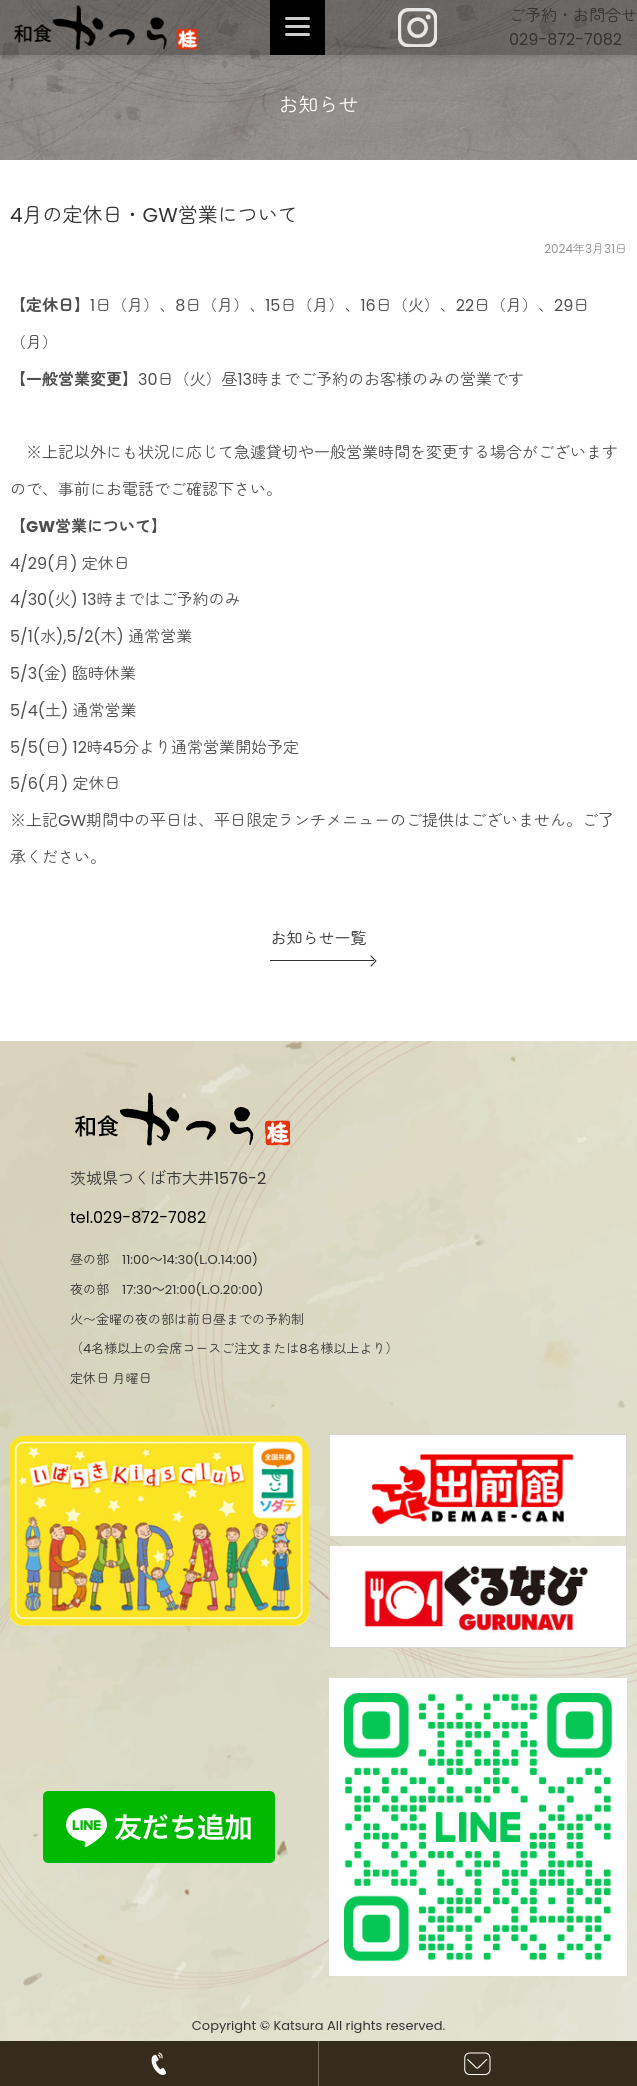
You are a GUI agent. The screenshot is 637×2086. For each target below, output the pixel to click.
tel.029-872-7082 (138, 1217)
